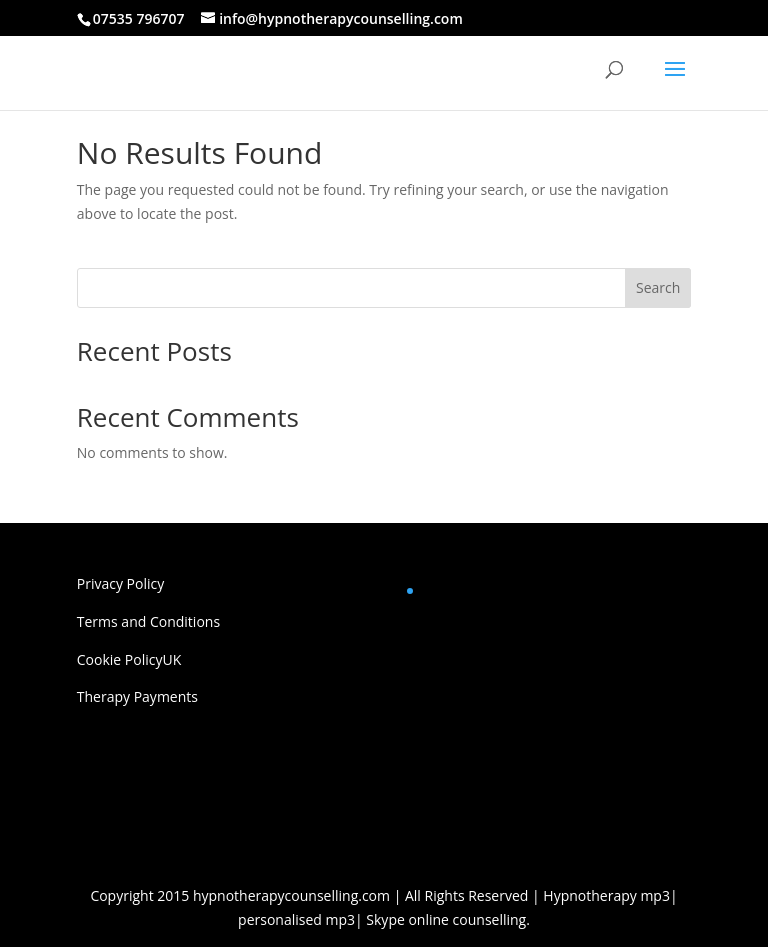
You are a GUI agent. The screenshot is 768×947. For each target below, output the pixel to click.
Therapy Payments (137, 696)
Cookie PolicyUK (129, 659)
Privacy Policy (120, 583)
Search (658, 287)
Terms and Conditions (148, 621)
